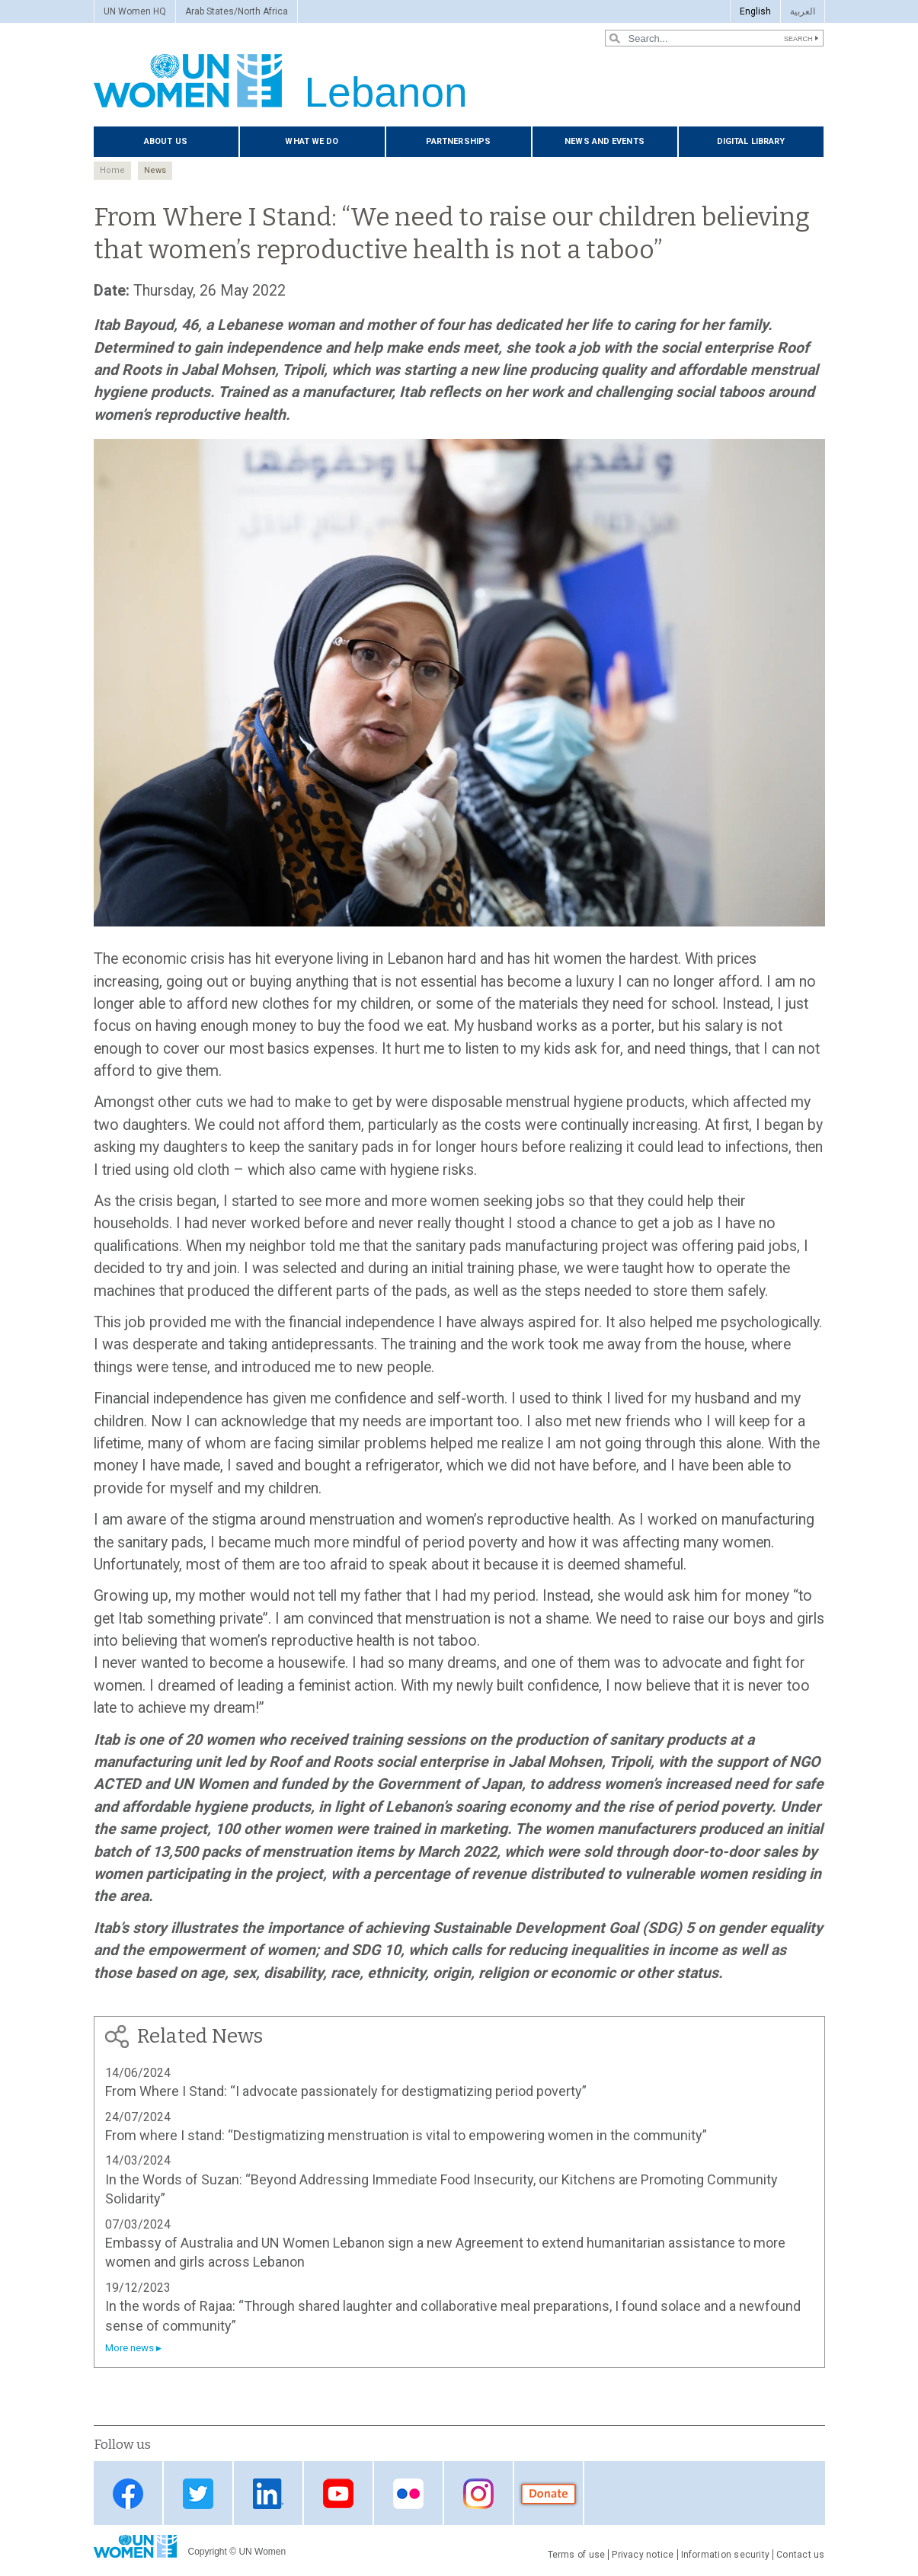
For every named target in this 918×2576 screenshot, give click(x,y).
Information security (725, 2554)
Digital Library (751, 141)
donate (548, 2494)
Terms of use (577, 2554)
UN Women (262, 2551)
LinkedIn (268, 2494)
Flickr (408, 2494)
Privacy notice (642, 2554)
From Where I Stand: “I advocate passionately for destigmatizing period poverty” (346, 2091)
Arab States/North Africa (236, 11)
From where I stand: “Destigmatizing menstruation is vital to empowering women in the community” (406, 2135)
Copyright (207, 2551)
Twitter (198, 2494)
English (755, 11)
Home (112, 170)
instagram (478, 2494)
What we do (311, 141)
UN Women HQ (135, 11)
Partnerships (458, 141)
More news (129, 2348)
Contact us (800, 2554)
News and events (605, 141)
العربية (802, 11)
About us (165, 141)
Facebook (128, 2494)
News (155, 170)
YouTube (338, 2494)
